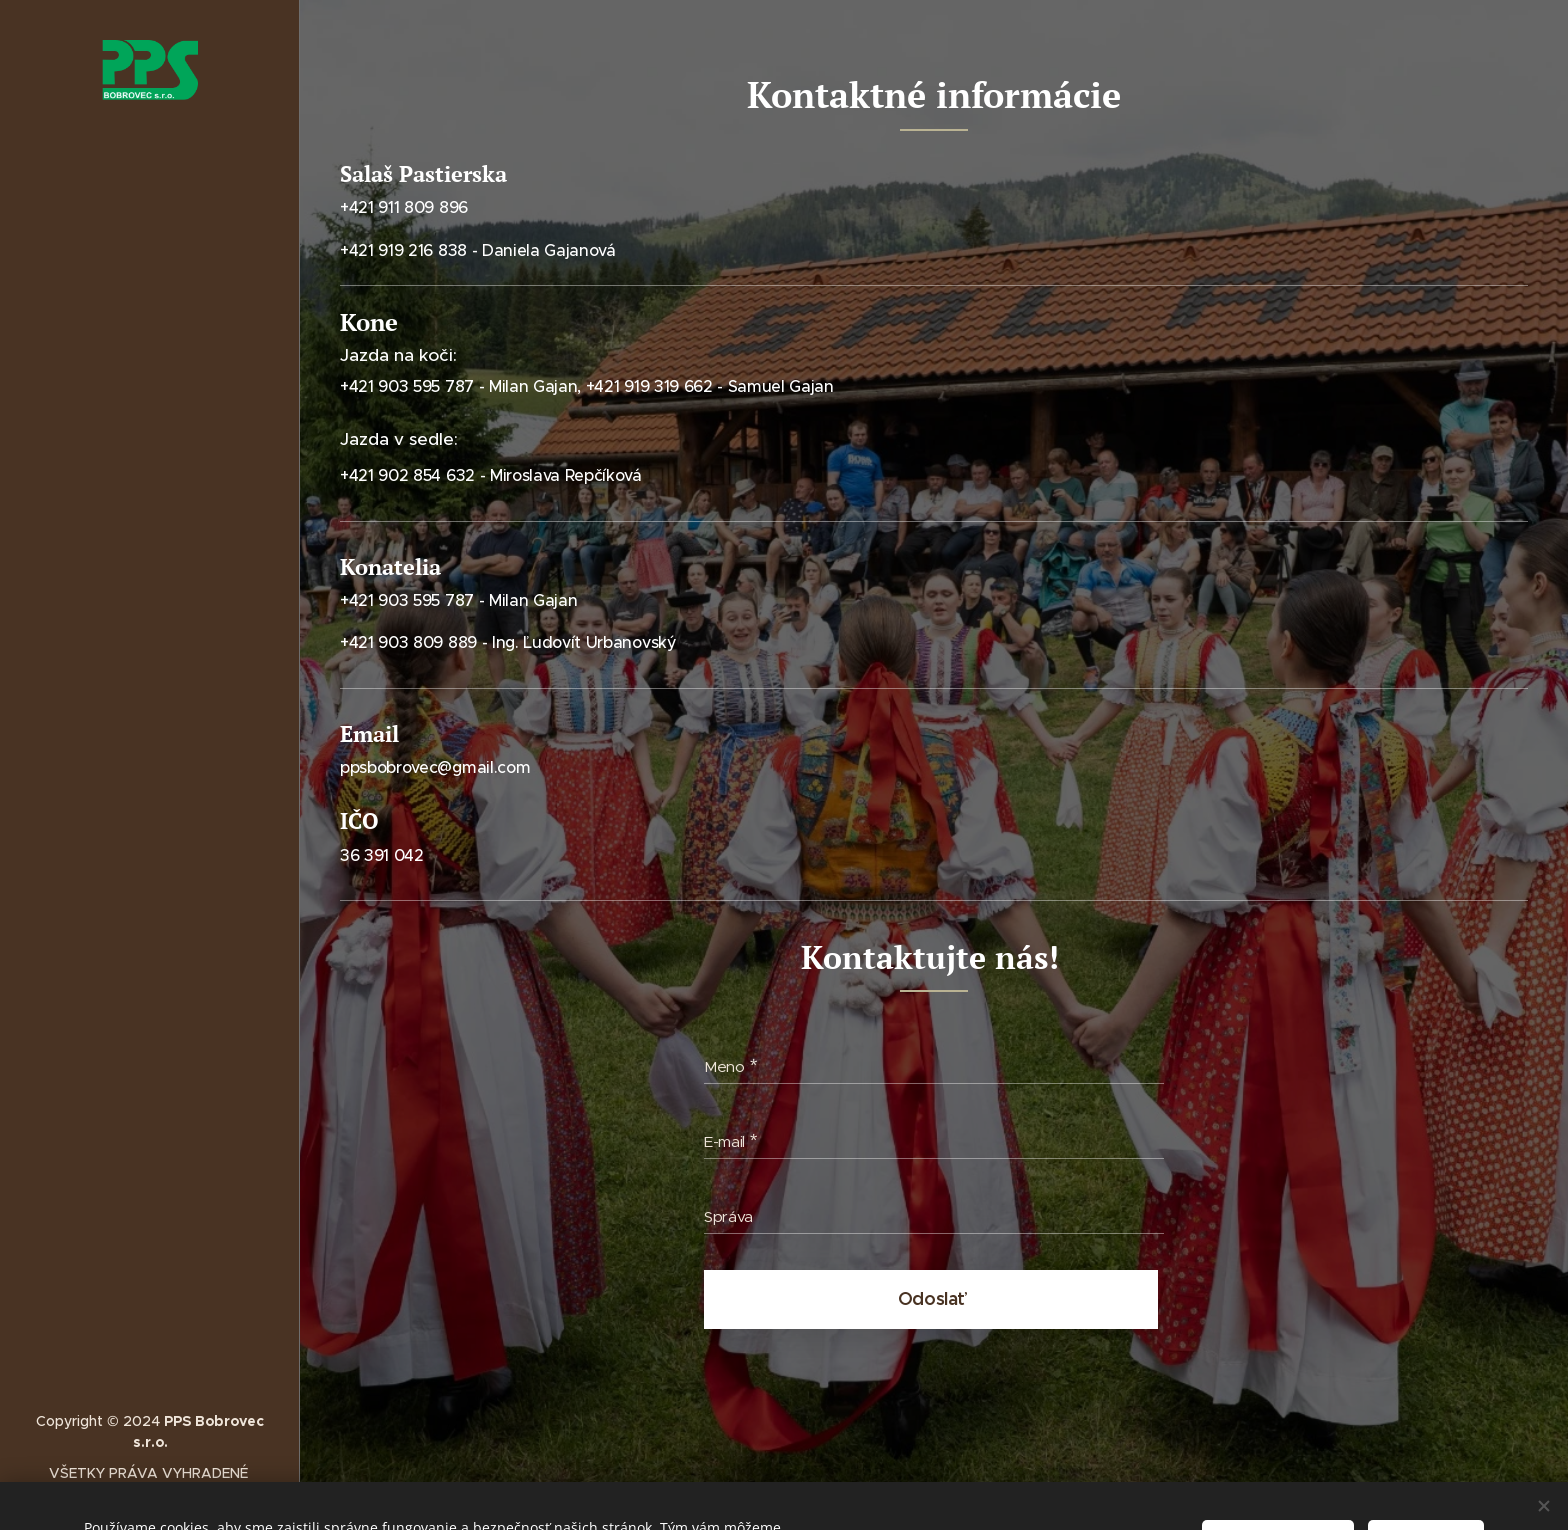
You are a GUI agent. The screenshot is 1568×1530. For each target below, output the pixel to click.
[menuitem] (150, 695)
